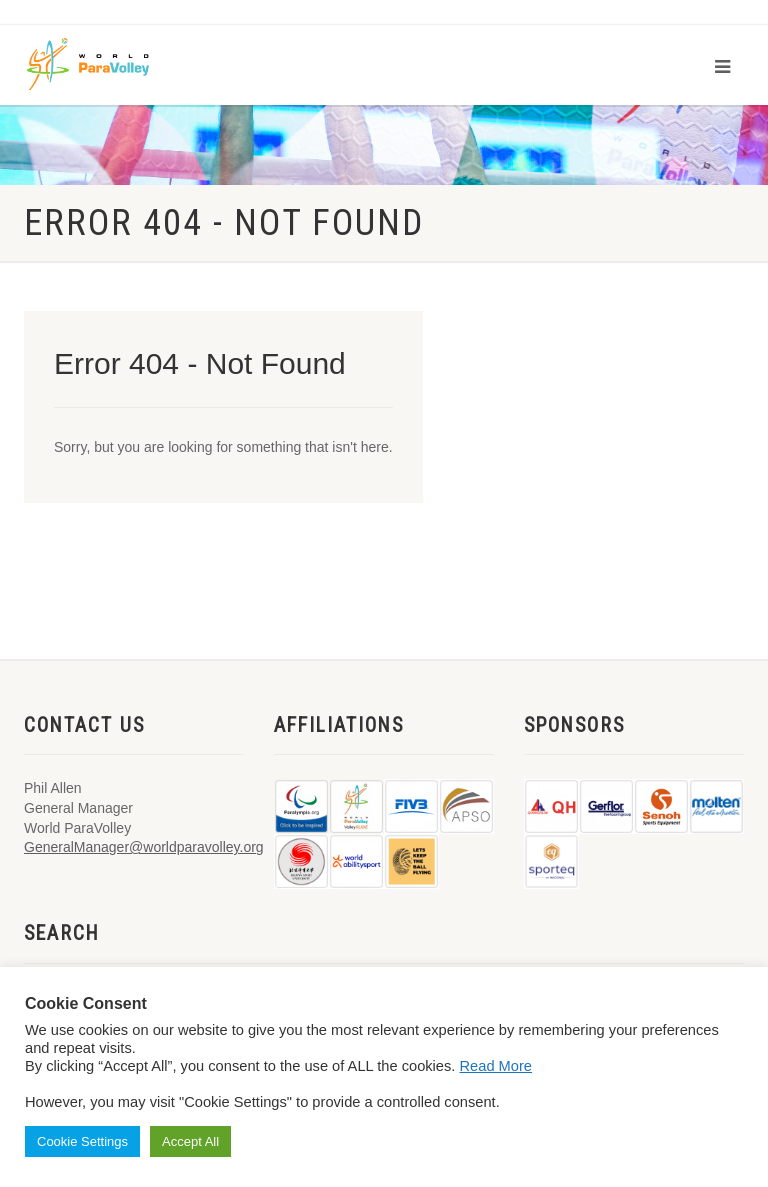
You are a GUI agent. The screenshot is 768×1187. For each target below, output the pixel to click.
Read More (496, 1066)
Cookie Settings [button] (82, 1141)
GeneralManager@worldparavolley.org (144, 847)
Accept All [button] (190, 1141)
